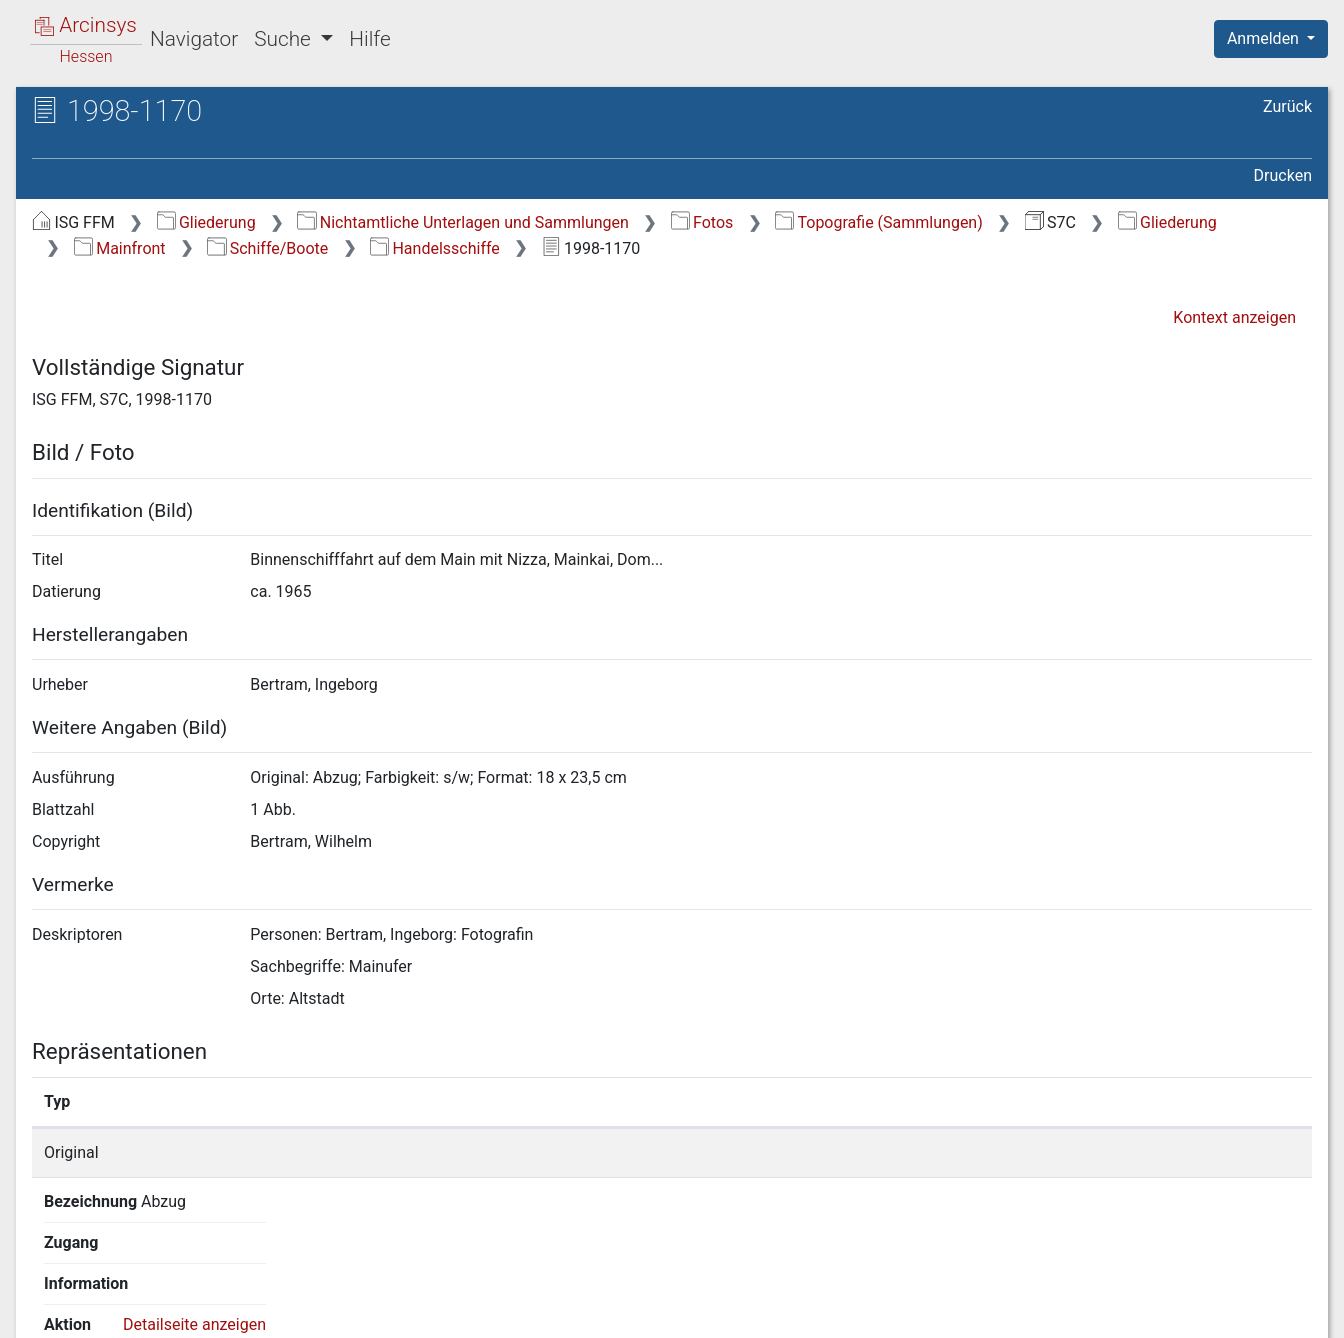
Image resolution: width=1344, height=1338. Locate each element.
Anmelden (1265, 38)
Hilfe (369, 39)
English (46, 1296)
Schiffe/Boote (267, 248)
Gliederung (206, 222)
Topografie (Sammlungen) (879, 222)
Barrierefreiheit (1130, 1311)
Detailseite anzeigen (1063, 1152)
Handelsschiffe (435, 248)
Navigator (194, 39)
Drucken (1283, 175)
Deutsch (120, 1296)
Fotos (702, 222)
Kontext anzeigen (1234, 317)
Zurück (1287, 106)
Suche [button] (285, 39)
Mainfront (120, 248)
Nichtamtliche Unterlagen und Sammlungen (462, 222)
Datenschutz (977, 1311)
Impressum (1277, 1311)
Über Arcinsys (828, 1311)
